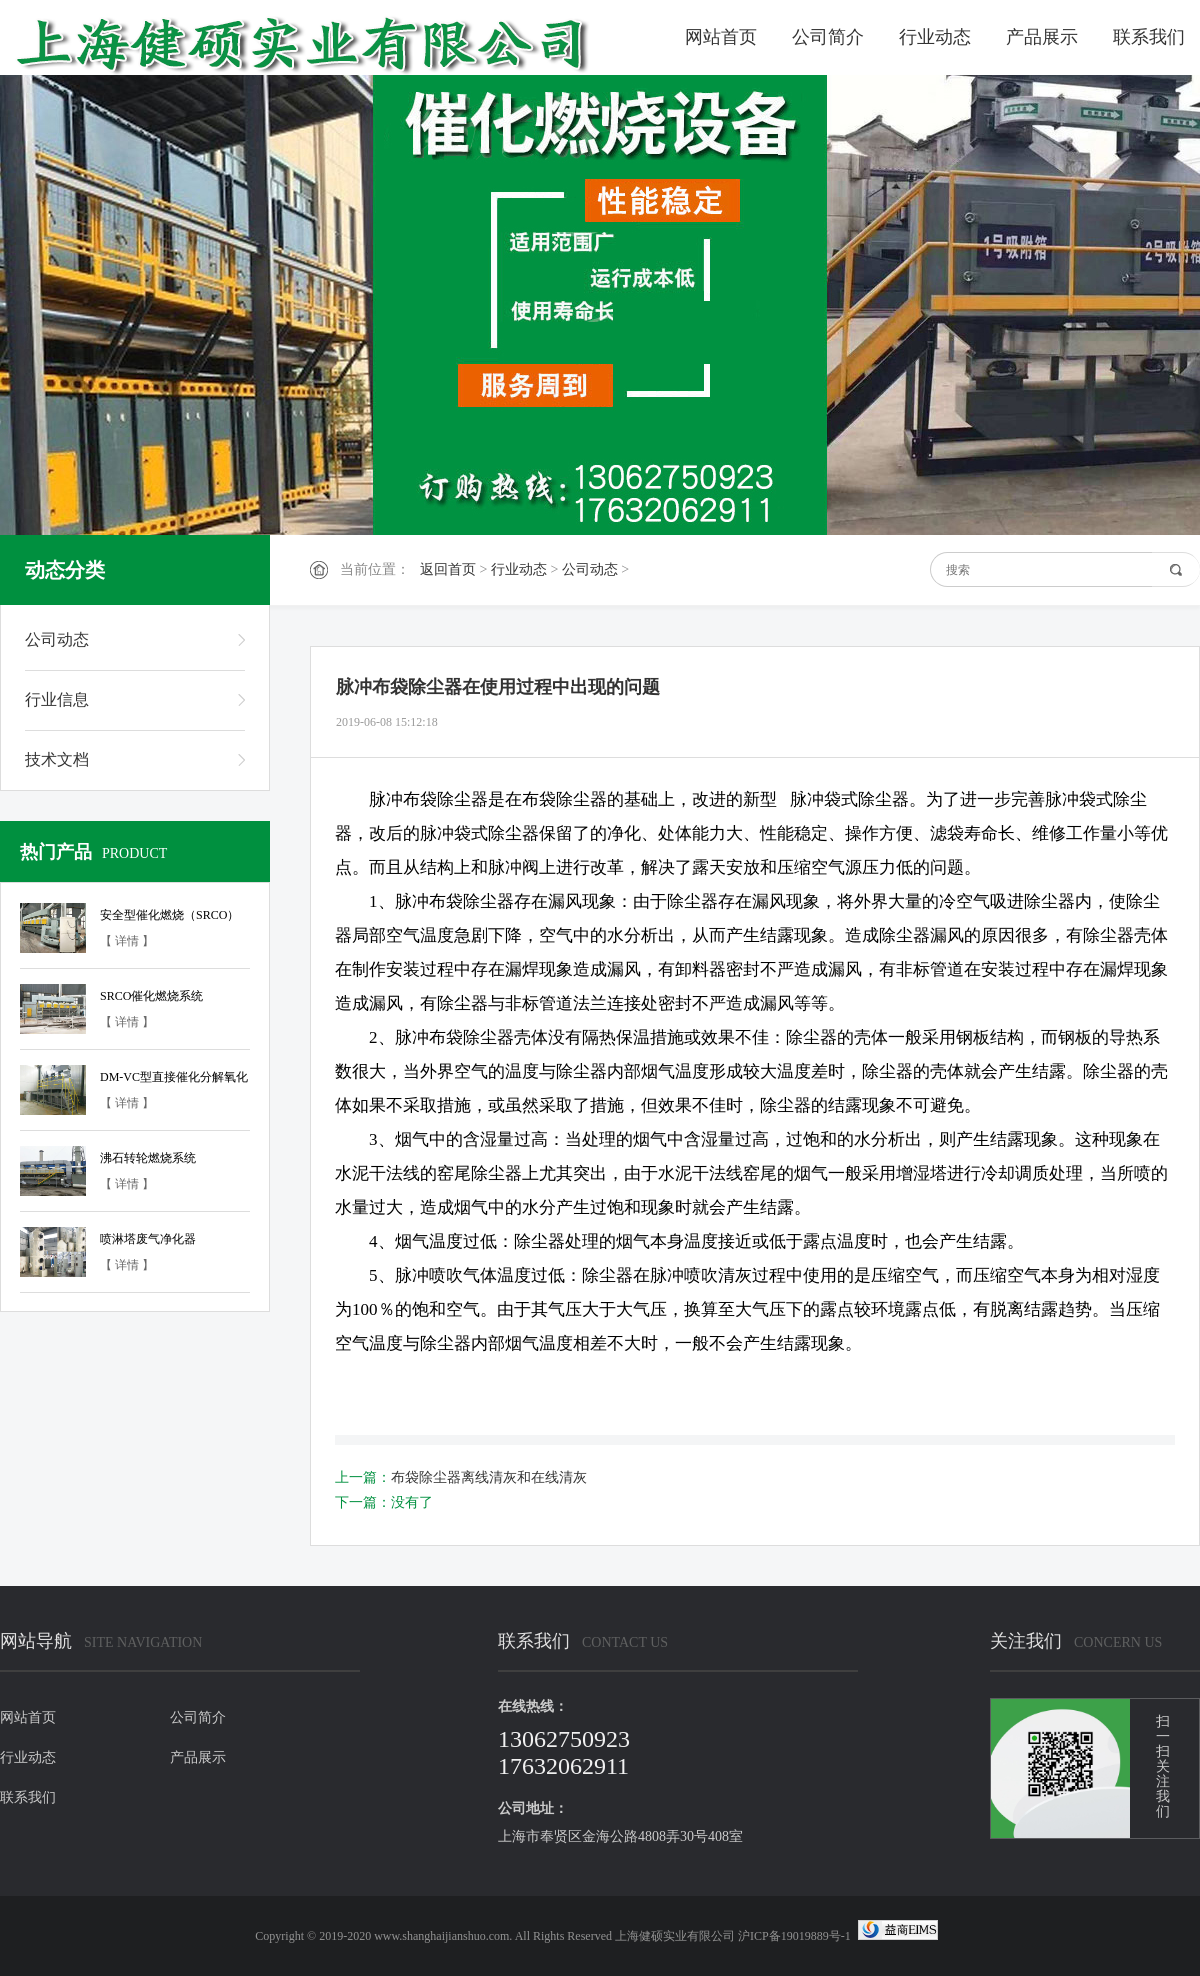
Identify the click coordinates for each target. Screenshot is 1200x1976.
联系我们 (1149, 37)
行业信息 (57, 699)
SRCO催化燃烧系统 (151, 996)
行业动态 (935, 37)
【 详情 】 (127, 941)
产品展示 (1042, 37)
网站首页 (721, 37)
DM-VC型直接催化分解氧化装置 (174, 1080)
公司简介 (828, 37)
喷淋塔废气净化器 (148, 1239)
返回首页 (448, 569)
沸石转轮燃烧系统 (148, 1158)
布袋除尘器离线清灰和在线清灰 (489, 1477)
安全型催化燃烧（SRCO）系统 (169, 918)
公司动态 (590, 569)
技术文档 (57, 759)
